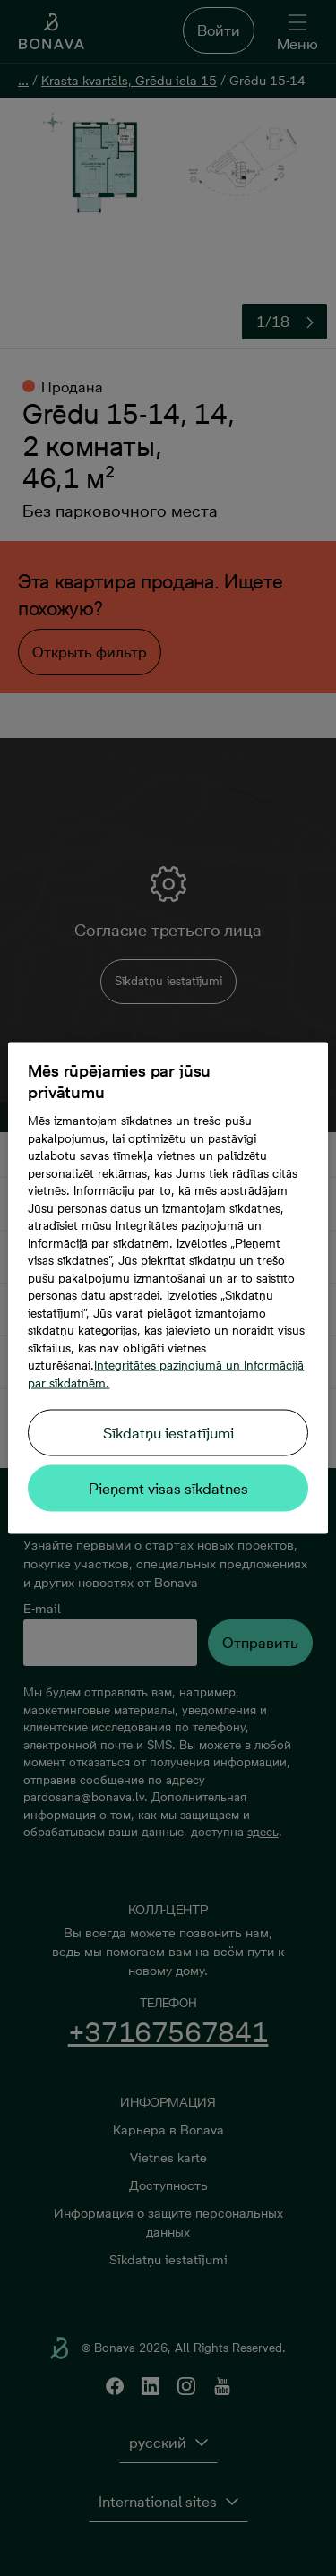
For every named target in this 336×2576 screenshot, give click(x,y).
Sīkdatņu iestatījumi (168, 1433)
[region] (167, 1288)
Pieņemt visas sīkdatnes (168, 1489)
